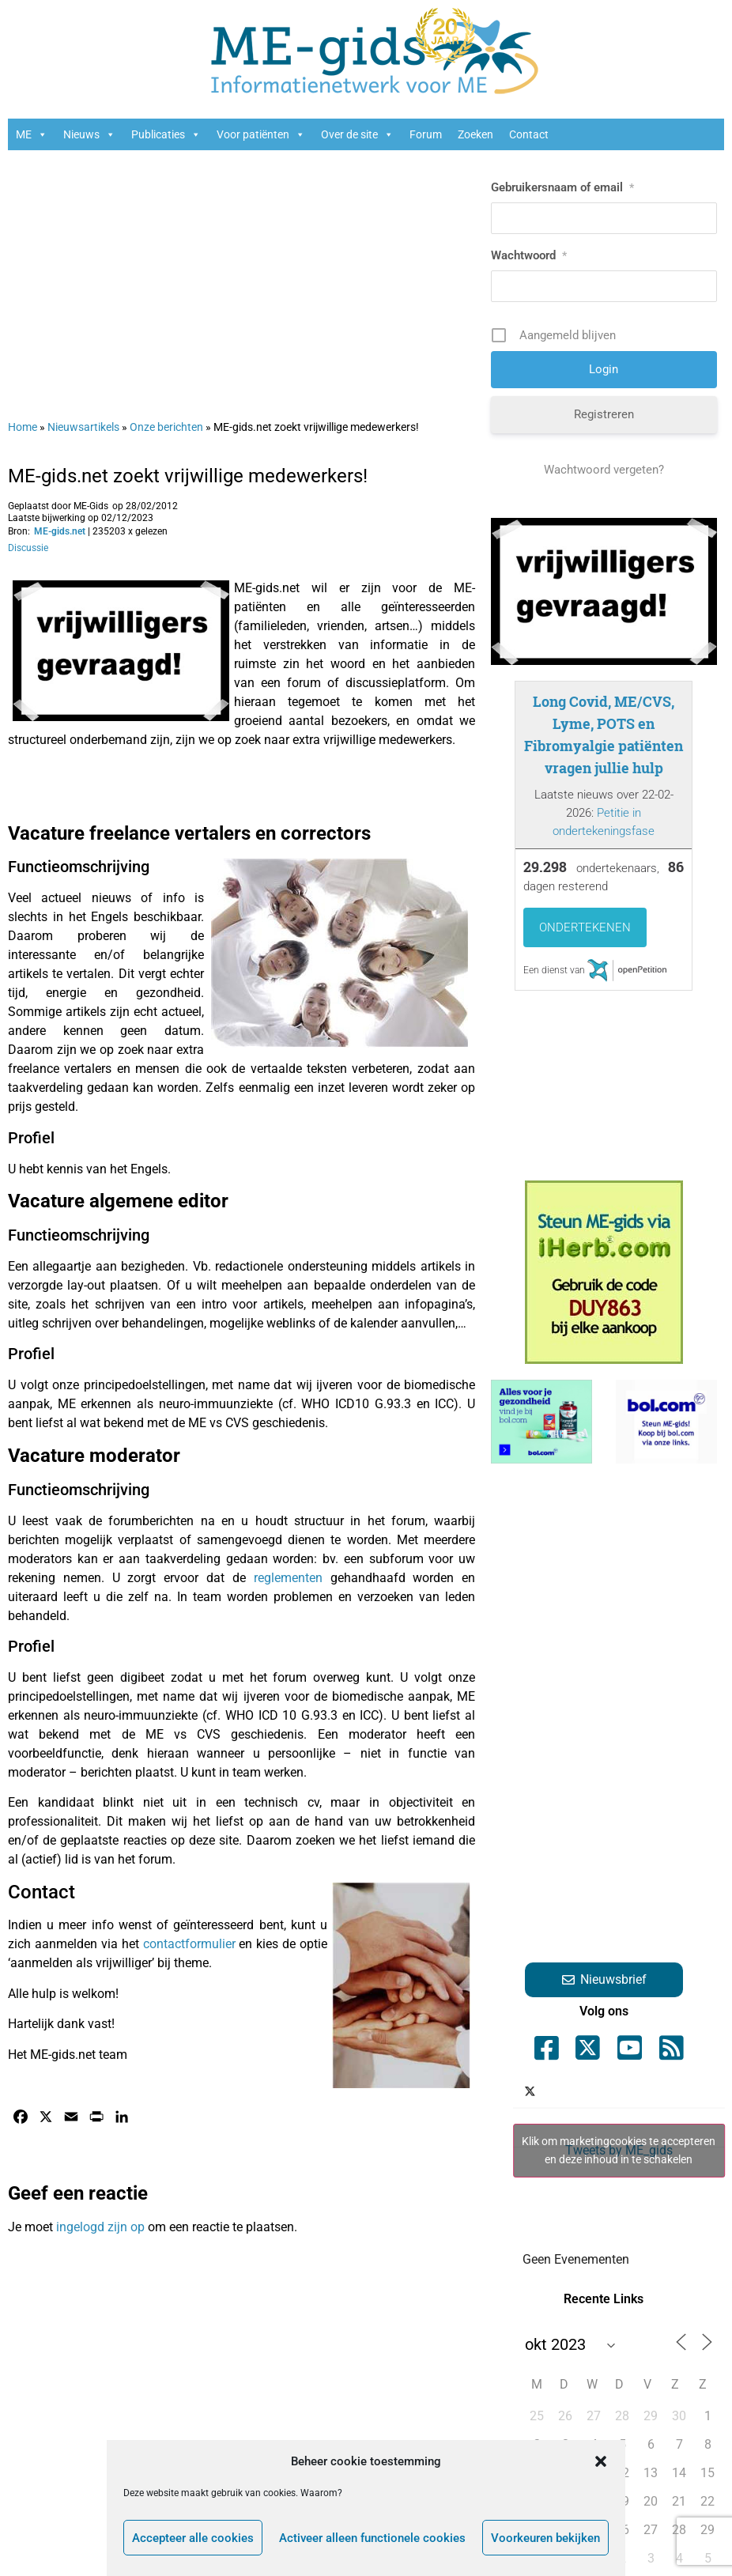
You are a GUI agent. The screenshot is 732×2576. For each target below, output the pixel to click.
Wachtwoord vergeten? (604, 470)
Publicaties (166, 134)
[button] (601, 2461)
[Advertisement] (241, 276)
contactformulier (189, 1943)
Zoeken (475, 134)
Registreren (604, 414)
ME (31, 134)
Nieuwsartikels (83, 427)
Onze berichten (166, 427)
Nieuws (89, 134)
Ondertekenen (585, 927)
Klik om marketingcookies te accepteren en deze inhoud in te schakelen (618, 2150)
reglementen (288, 1577)
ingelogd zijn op (100, 2226)
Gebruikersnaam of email (562, 187)
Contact (529, 134)
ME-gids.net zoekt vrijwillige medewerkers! (188, 476)
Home (22, 427)
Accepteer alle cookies (193, 2538)
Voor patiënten (261, 134)
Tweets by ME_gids (619, 2151)
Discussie (28, 547)
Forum (425, 134)
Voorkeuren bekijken (545, 2538)
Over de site (357, 134)
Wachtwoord (529, 255)
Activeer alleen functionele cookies (372, 2538)
